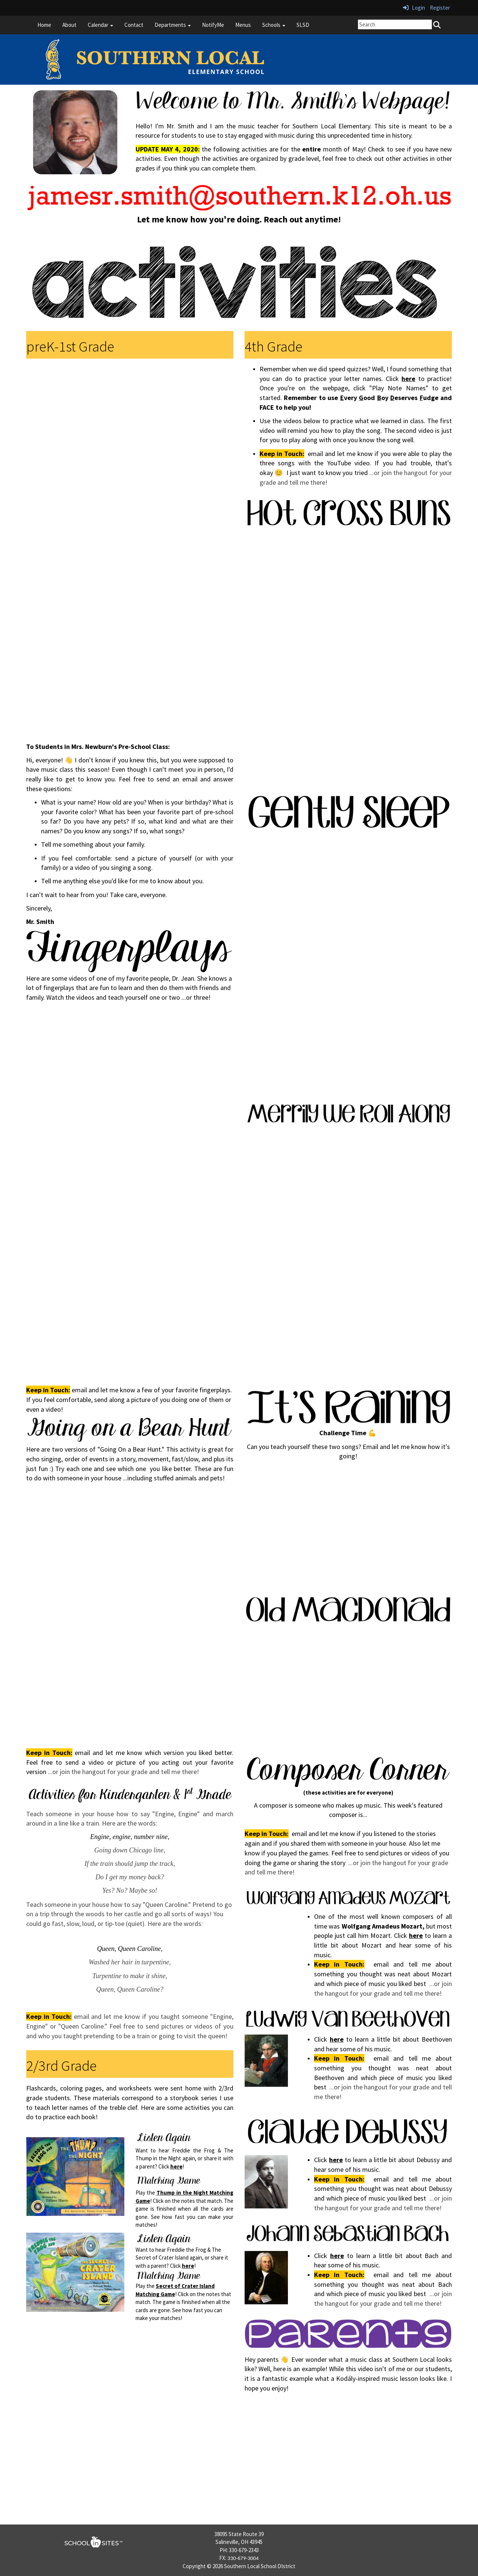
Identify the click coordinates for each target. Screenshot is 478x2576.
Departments (173, 24)
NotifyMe (213, 24)
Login (414, 7)
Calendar (100, 24)
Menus (243, 24)
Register (440, 7)
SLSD (303, 24)
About (69, 24)
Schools (273, 24)
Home (44, 24)
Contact (133, 24)
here (176, 2166)
